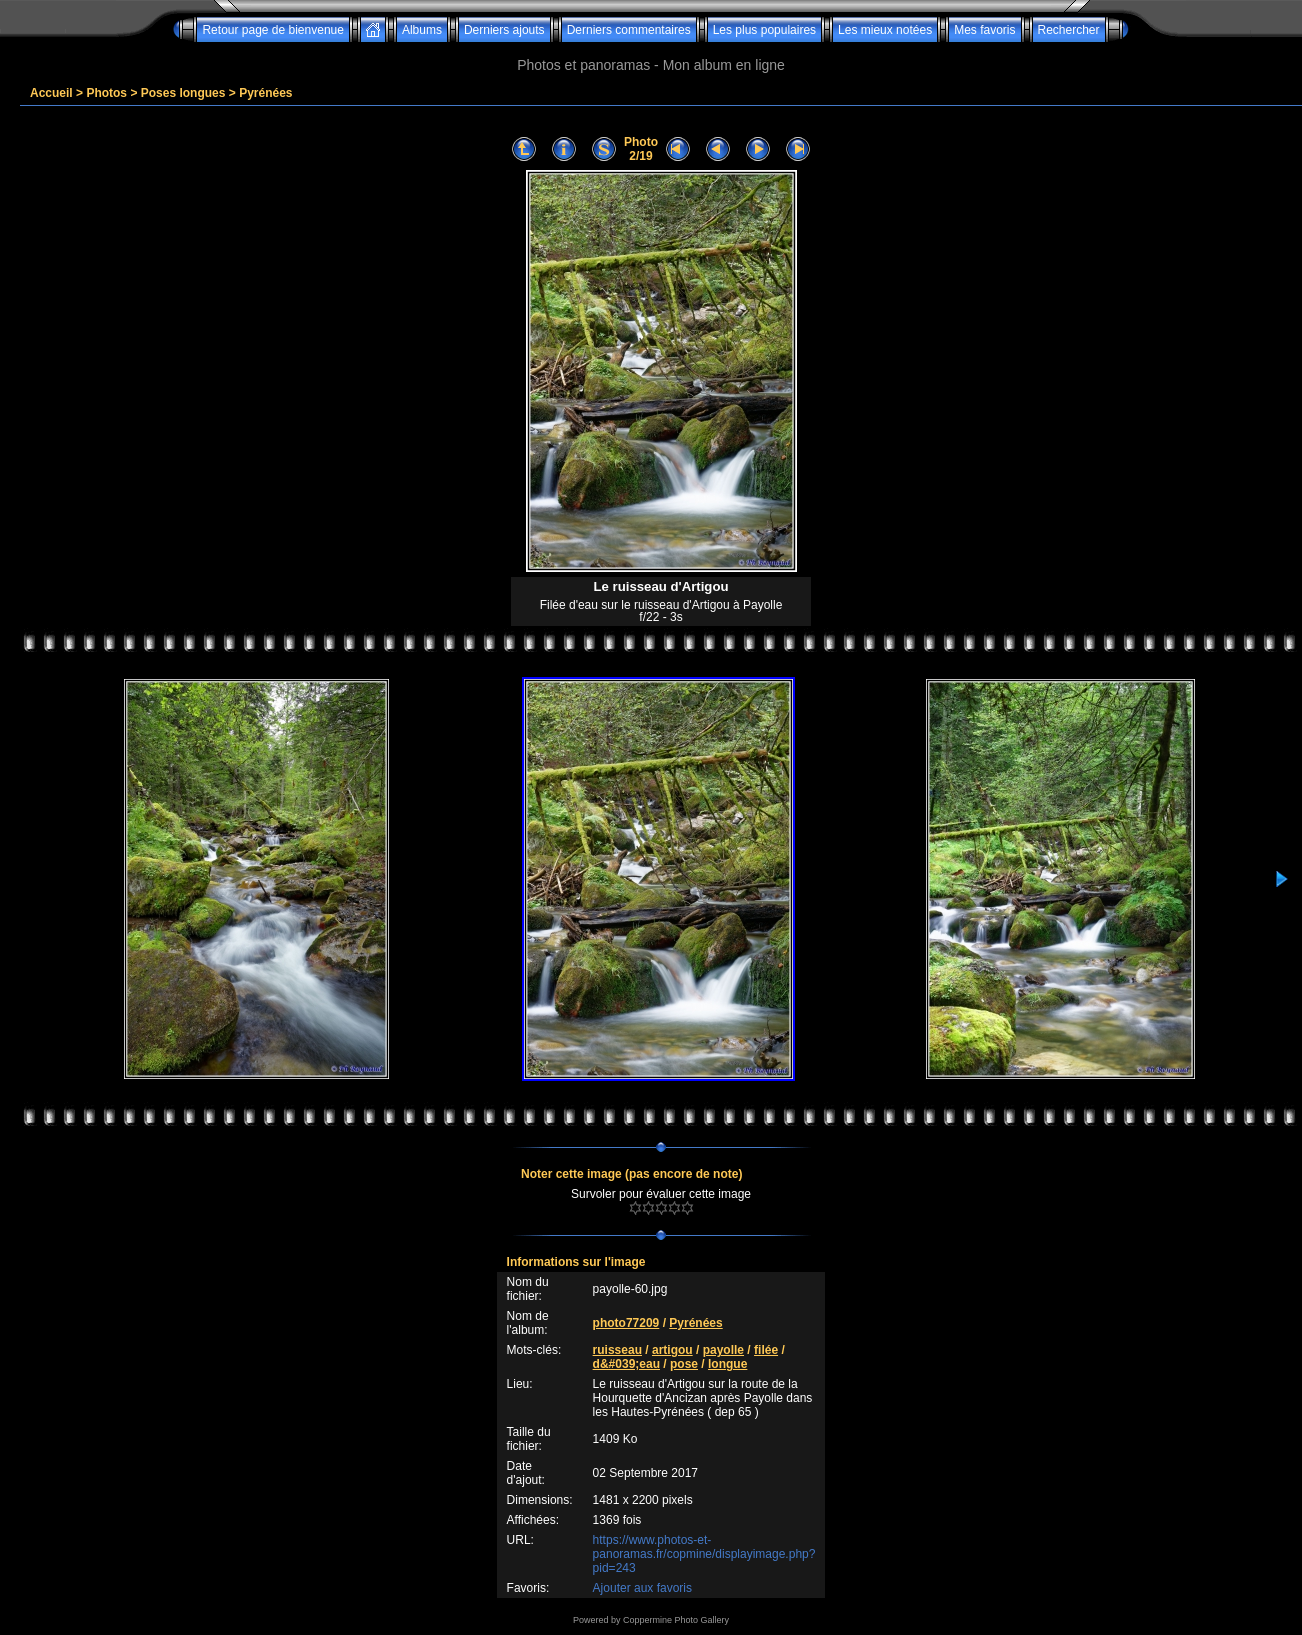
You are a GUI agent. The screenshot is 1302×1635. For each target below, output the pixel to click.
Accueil (51, 93)
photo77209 (626, 1323)
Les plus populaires (764, 30)
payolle (723, 1350)
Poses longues (183, 93)
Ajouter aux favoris (642, 1588)
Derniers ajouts (504, 30)
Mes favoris (984, 30)
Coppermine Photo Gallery (676, 1620)
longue (727, 1364)
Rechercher (1069, 30)
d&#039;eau (626, 1364)
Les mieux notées (885, 30)
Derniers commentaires (629, 30)
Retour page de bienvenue (272, 30)
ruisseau (617, 1350)
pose (684, 1364)
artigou (672, 1350)
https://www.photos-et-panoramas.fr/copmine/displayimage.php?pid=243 (704, 1554)
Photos (106, 93)
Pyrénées (265, 93)
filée (766, 1350)
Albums (422, 30)
